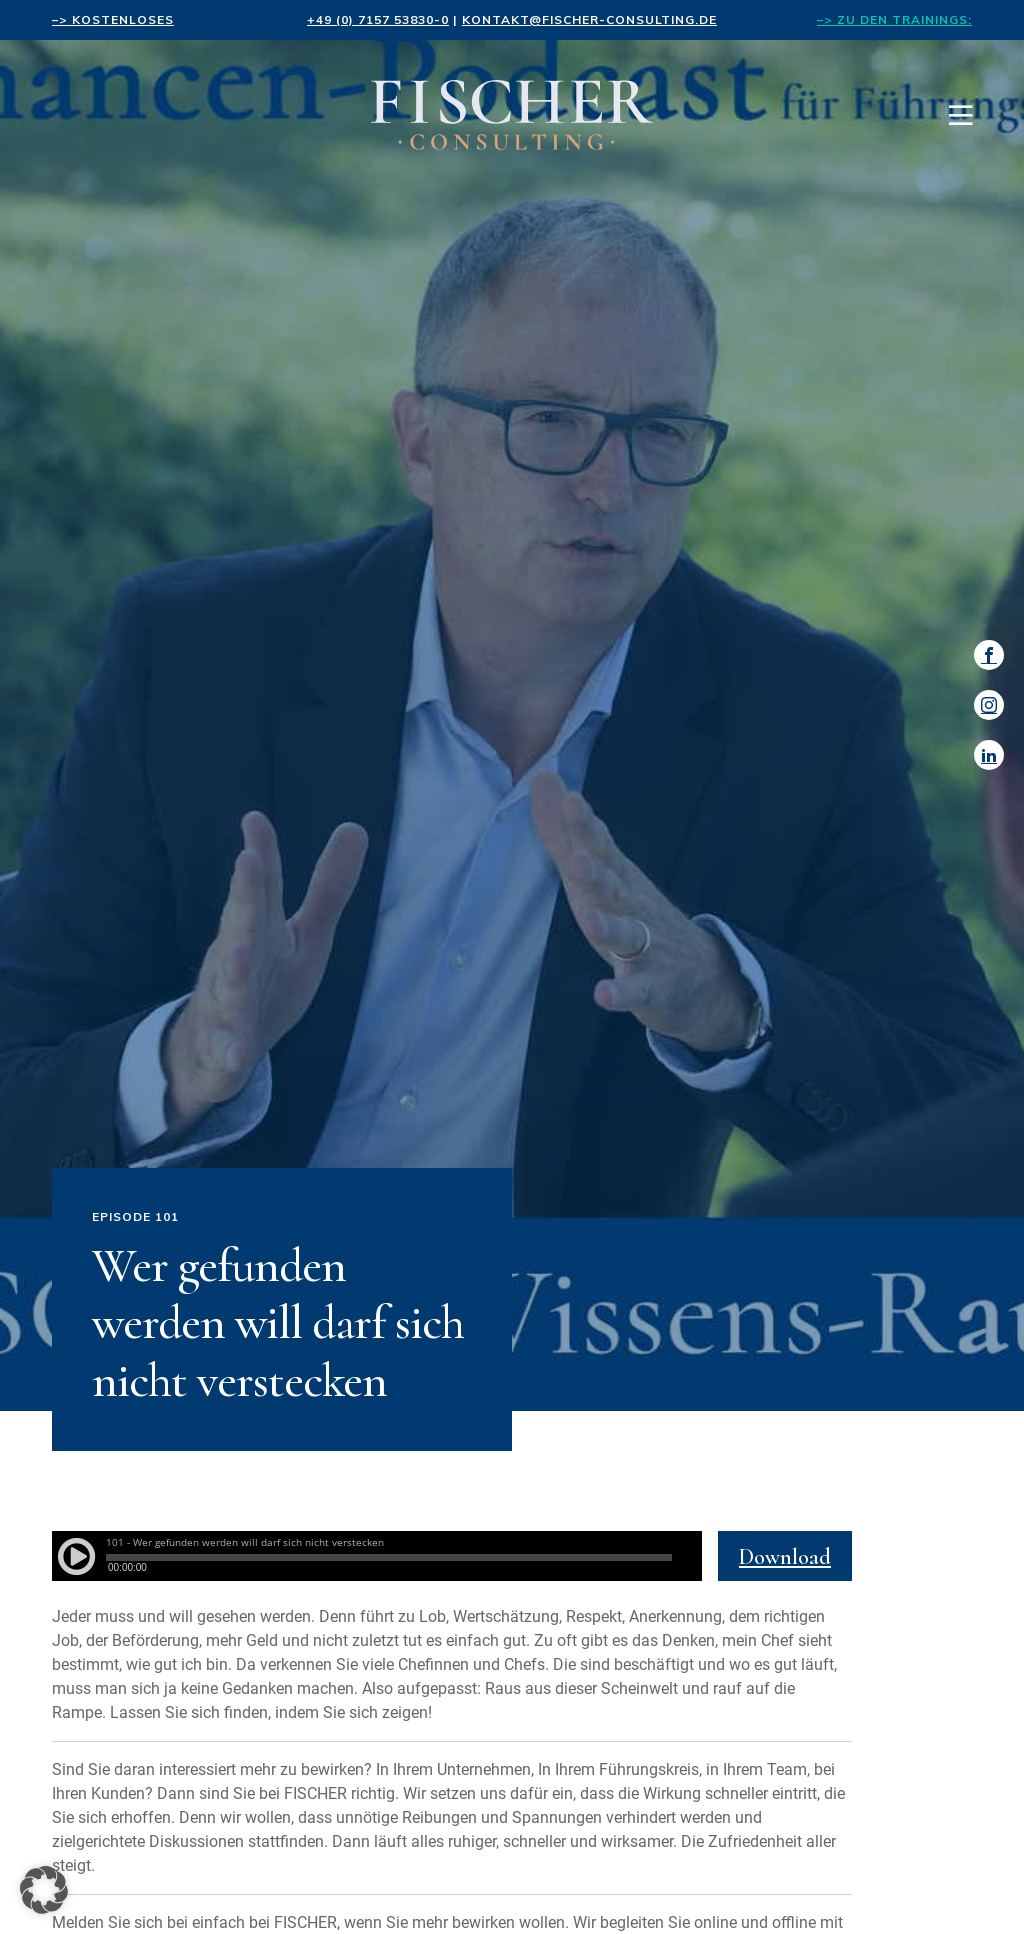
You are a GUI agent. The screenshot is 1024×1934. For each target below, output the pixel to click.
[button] (44, 1890)
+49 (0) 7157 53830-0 (378, 19)
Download (785, 1557)
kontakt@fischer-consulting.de (589, 19)
